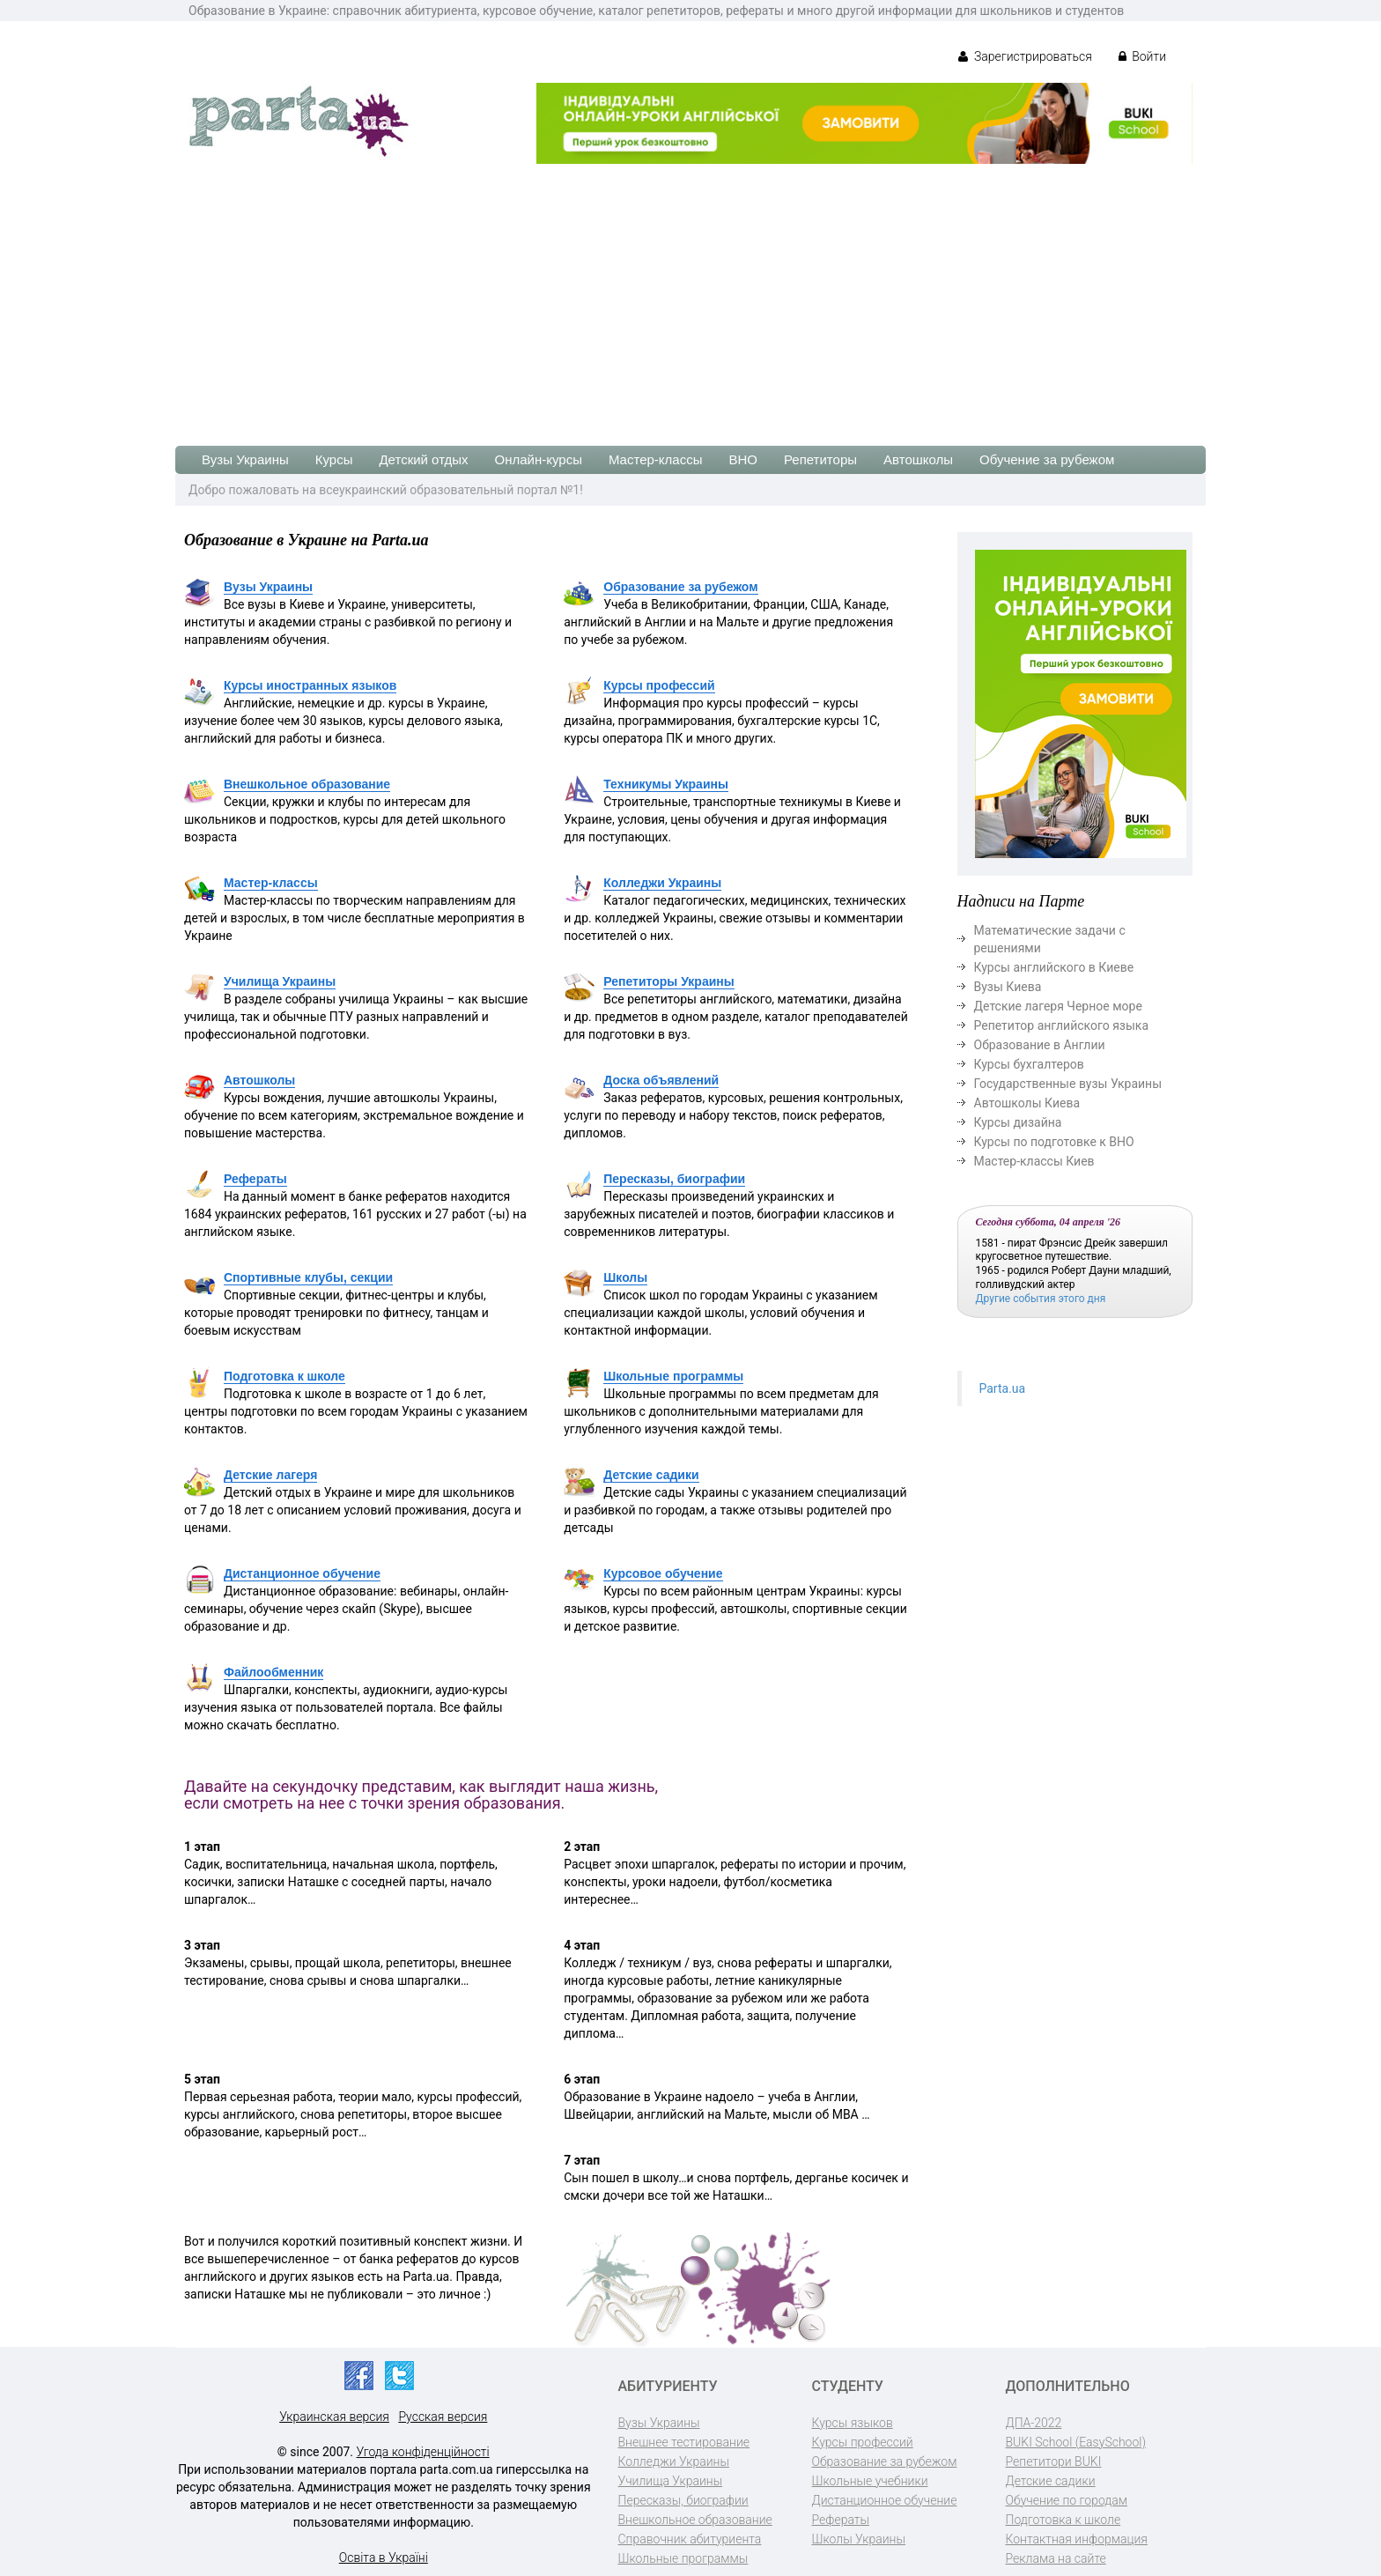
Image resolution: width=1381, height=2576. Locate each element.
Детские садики (650, 1475)
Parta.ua (1002, 1388)
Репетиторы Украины (668, 981)
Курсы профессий (658, 685)
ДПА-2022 (1034, 2423)
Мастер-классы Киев (1034, 1161)
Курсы (334, 459)
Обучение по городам (1067, 2500)
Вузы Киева (1008, 987)
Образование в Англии (1039, 1045)
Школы (625, 1277)
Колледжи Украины (662, 883)
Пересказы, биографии (674, 1179)
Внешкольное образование (307, 784)
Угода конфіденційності (423, 2452)
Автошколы (918, 459)
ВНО (742, 459)
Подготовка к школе (284, 1376)
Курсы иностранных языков (310, 685)
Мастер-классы (656, 459)
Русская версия (442, 2416)
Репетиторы (820, 459)
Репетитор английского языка (1061, 1025)
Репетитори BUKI (1054, 2461)
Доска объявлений (661, 1080)
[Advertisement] (690, 296)
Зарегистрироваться (1024, 56)
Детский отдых (423, 459)
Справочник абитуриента (690, 2539)
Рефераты (255, 1179)
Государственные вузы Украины (1068, 1084)
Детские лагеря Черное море (1058, 1006)
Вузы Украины (245, 459)
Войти (1142, 56)
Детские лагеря (270, 1475)
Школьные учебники (870, 2481)
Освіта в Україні (383, 2557)
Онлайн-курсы (538, 459)
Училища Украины (280, 981)
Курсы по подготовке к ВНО (1054, 1142)
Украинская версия (334, 2416)
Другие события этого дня (1041, 1298)
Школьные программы (673, 1376)
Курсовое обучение (662, 1573)
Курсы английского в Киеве (1054, 967)
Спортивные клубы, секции (308, 1277)
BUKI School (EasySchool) (1076, 2442)
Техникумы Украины (665, 784)
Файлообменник (273, 1672)
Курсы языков (852, 2423)
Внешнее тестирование (684, 2442)
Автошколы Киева (1027, 1103)
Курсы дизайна (1018, 1122)
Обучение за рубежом (1046, 459)
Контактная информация (1077, 2539)
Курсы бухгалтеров (1029, 1064)
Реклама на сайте (1056, 2558)
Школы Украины (858, 2539)
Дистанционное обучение (302, 1573)
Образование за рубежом (680, 587)
